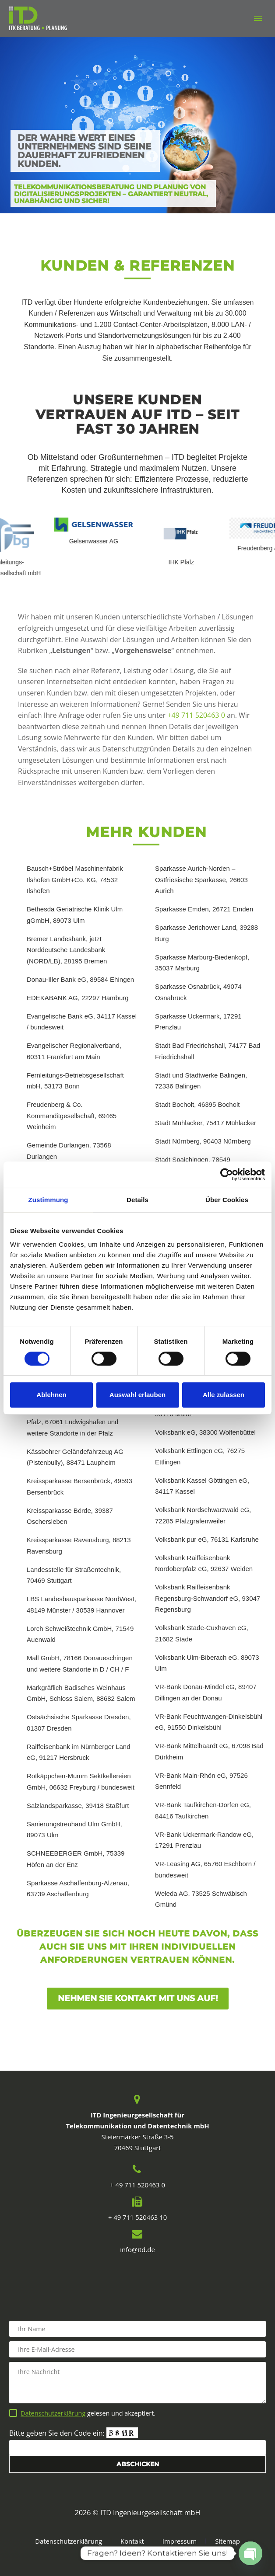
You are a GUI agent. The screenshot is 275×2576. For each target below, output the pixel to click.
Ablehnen (51, 1394)
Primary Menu (258, 18)
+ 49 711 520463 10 (137, 2217)
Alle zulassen (223, 1394)
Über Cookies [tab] (226, 1199)
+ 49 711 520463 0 (137, 2184)
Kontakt (132, 2541)
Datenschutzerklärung (53, 2413)
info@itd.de (137, 2249)
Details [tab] (137, 1199)
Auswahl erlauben (137, 1394)
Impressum (179, 2541)
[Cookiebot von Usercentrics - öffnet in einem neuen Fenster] (226, 1174)
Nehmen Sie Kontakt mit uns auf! (138, 1998)
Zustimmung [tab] (48, 1199)
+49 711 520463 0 (196, 715)
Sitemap (227, 2541)
